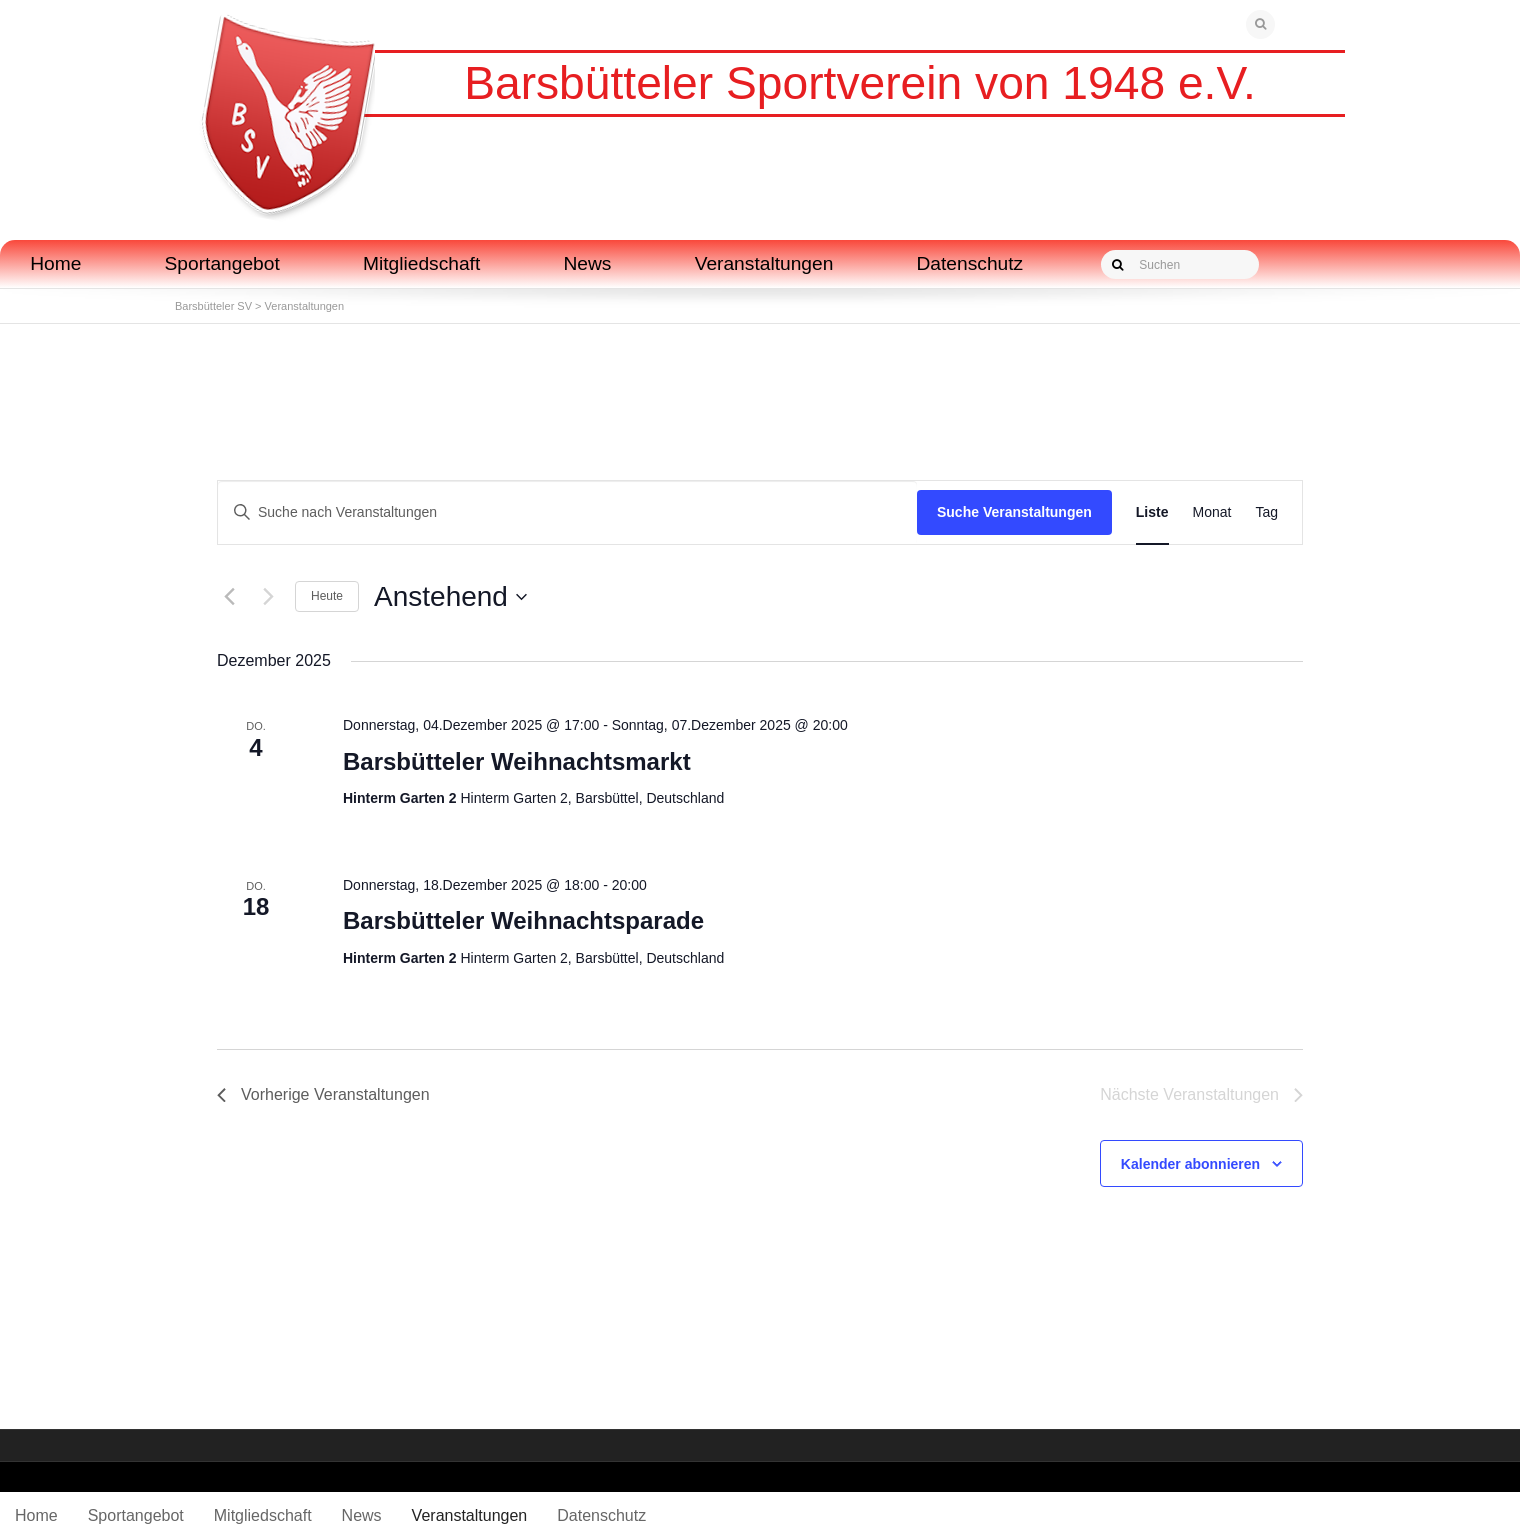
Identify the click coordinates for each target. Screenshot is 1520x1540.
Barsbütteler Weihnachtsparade (523, 920)
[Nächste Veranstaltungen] (268, 597)
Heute (327, 596)
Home (55, 263)
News (587, 263)
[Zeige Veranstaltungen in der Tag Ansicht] (1266, 512)
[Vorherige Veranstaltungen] (229, 597)
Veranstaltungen (764, 263)
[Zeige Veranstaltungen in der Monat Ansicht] (1212, 512)
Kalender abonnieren (1190, 1164)
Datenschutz (970, 263)
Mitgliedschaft (421, 263)
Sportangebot (222, 263)
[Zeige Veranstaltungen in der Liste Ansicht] (1152, 512)
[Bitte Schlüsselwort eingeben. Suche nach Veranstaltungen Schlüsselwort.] (567, 512)
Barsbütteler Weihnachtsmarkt (517, 761)
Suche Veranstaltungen (1014, 512)
